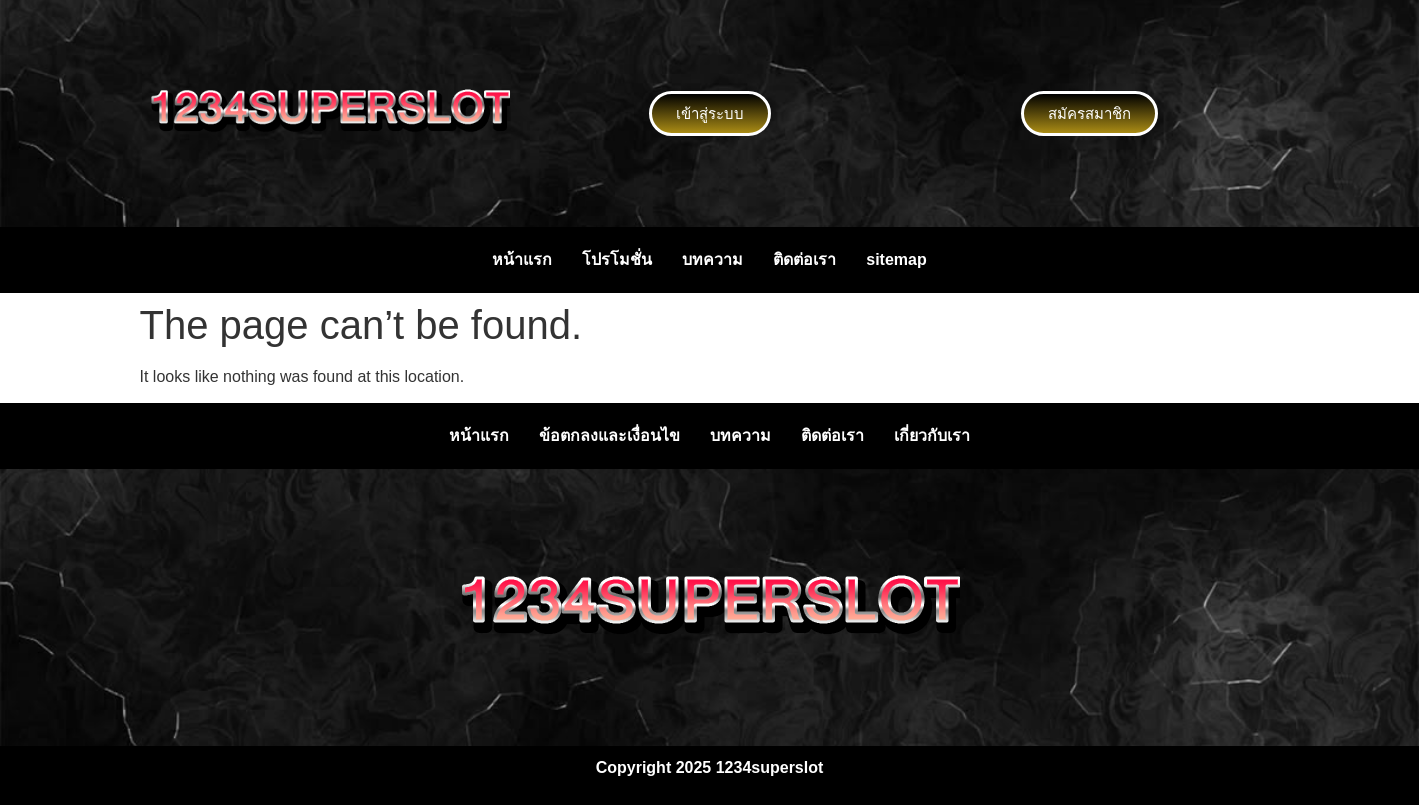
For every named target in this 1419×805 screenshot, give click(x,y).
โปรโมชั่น (617, 259)
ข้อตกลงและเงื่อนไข (609, 435)
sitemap (896, 259)
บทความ (712, 259)
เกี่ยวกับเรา (932, 435)
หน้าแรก (522, 259)
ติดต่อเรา (804, 259)
